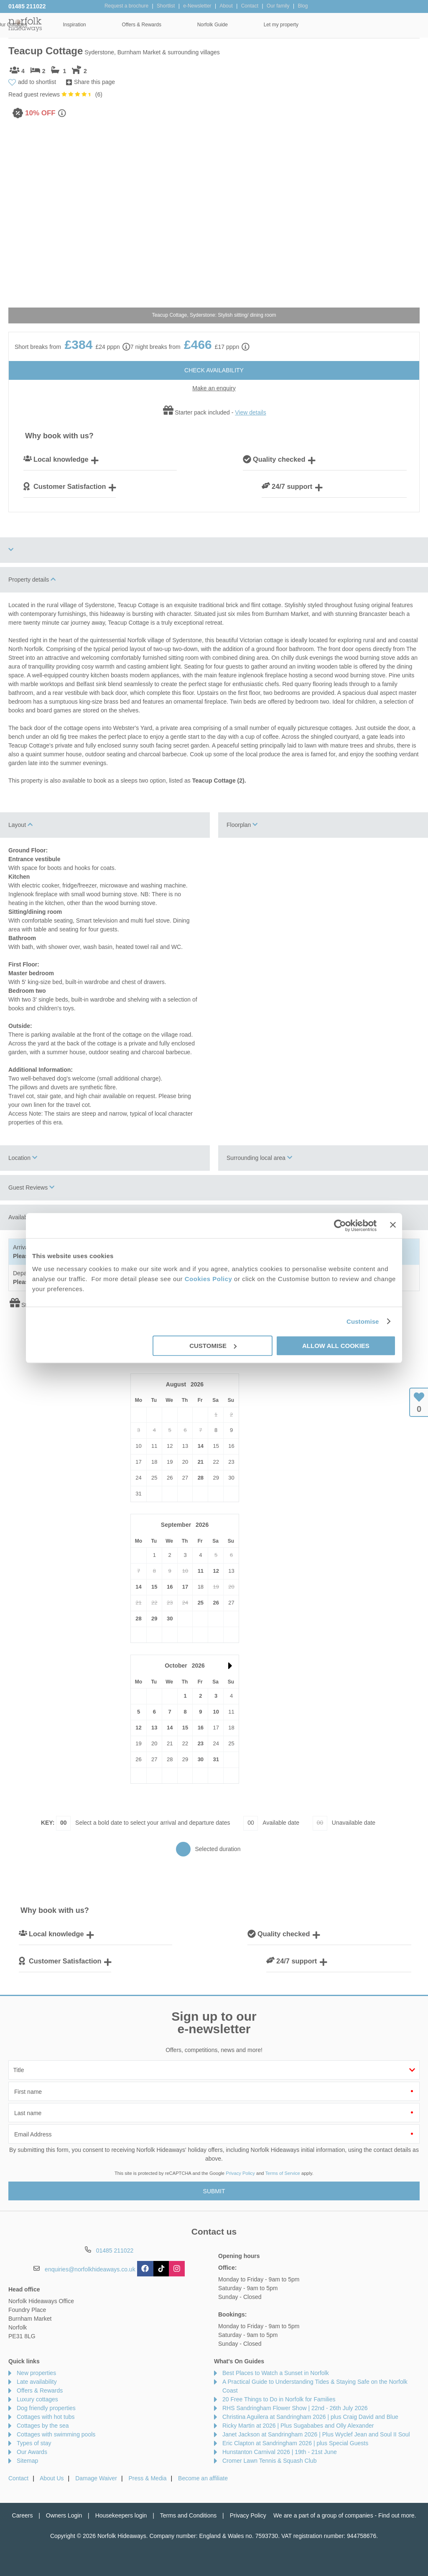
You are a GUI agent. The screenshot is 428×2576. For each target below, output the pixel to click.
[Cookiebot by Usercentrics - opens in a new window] (340, 1225)
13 (154, 1727)
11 (201, 1571)
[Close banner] (393, 1225)
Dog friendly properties (46, 2408)
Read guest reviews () (55, 94)
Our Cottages (124, 25)
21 (201, 1462)
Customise (362, 1321)
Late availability (37, 2381)
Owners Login (64, 2515)
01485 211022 (27, 6)
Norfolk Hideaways (25, 24)
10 (216, 1712)
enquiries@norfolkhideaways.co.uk (90, 2269)
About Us (52, 2478)
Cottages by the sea (43, 2425)
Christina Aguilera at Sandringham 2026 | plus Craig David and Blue (310, 2416)
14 (201, 1446)
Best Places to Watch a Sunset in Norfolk (275, 2373)
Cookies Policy (208, 1278)
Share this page (94, 82)
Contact (18, 2478)
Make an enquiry (214, 388)
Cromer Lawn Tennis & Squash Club (269, 2460)
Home (66, 25)
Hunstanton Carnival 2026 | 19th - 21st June (279, 2452)
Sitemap (27, 2460)
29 (154, 1618)
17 (185, 1587)
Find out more (396, 2515)
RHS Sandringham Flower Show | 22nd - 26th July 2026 (295, 2408)
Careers (22, 2515)
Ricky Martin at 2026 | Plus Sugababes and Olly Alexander (298, 2425)
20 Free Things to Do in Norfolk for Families (279, 2399)
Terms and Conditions (188, 2515)
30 (170, 1618)
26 (216, 1603)
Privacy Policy (240, 2173)
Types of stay (34, 2443)
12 (216, 1571)
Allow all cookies (335, 1345)
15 (154, 1587)
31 (216, 1759)
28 (201, 1478)
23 (201, 1743)
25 (201, 1603)
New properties (36, 2373)
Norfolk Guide (324, 25)
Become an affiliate (203, 2478)
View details (250, 412)
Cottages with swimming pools (56, 2434)
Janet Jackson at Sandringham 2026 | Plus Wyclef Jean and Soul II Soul (316, 2434)
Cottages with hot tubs (46, 2416)
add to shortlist (37, 82)
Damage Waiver (96, 2478)
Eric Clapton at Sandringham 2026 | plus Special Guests (295, 2443)
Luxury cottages (37, 2399)
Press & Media (148, 2478)
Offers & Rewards (253, 25)
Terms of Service (282, 2173)
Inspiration (186, 25)
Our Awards (32, 2452)
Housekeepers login (121, 2515)
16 (170, 1587)
